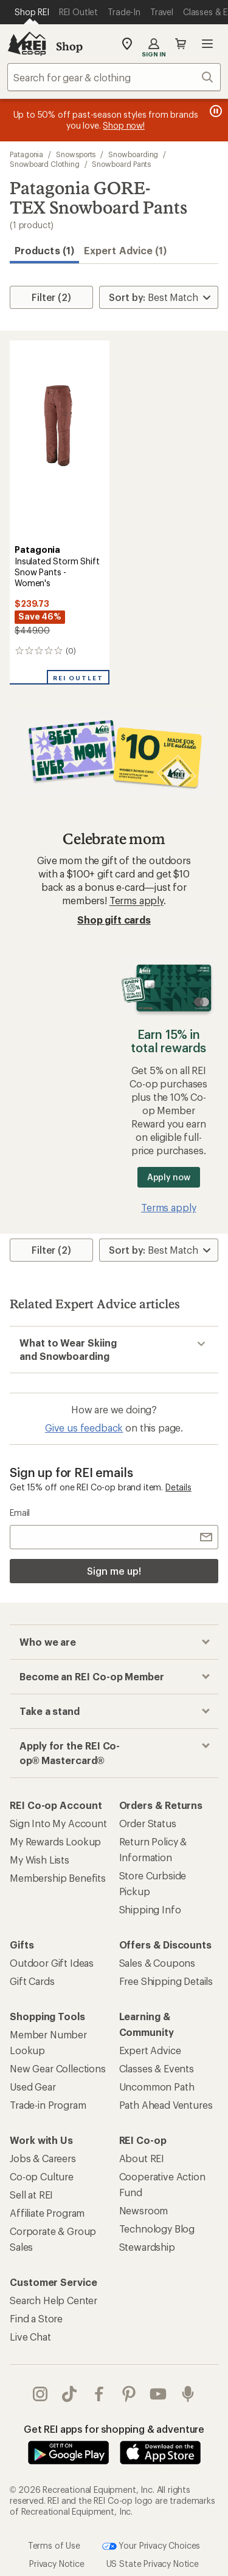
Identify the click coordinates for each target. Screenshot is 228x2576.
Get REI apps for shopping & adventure (114, 2429)
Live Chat (30, 2336)
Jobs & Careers (43, 2158)
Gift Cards (32, 1981)
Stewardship (147, 2247)
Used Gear (33, 2086)
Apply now (168, 1177)
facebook (99, 2394)
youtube (158, 2394)
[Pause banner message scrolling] (214, 111)
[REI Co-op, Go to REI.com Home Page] (26, 44)
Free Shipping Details (166, 1981)
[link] (60, 440)
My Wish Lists (39, 1859)
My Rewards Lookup (55, 1841)
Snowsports (75, 154)
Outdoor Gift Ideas (52, 1963)
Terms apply (136, 900)
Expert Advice (150, 2050)
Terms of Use (54, 2545)
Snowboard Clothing (45, 164)
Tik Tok (69, 2394)
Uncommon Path (157, 2086)
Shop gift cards (114, 919)
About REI (142, 2158)
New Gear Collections (58, 2068)
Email (20, 1512)
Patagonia (26, 154)
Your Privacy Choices (151, 2546)
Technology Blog (157, 2228)
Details (178, 1487)
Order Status (147, 1823)
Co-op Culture (42, 2176)
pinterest (129, 2394)
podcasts (188, 2394)
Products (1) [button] (44, 250)
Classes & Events (156, 2068)
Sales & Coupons (157, 1963)
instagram (40, 2394)
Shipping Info (150, 1909)
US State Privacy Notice (152, 2563)
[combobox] (114, 77)
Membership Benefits (58, 1878)
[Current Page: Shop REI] (32, 12)
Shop (69, 46)
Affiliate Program (47, 2213)
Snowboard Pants (121, 164)
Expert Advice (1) (125, 250)
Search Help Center (53, 2300)
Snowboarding (133, 154)
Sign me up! (113, 1571)
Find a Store (36, 2318)
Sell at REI (31, 2194)
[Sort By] (158, 297)
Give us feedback (84, 1427)
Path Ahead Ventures (166, 2105)
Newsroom (143, 2210)
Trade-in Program (48, 2105)
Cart (180, 43)
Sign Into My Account (58, 1823)
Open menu (207, 43)
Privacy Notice (57, 2563)
